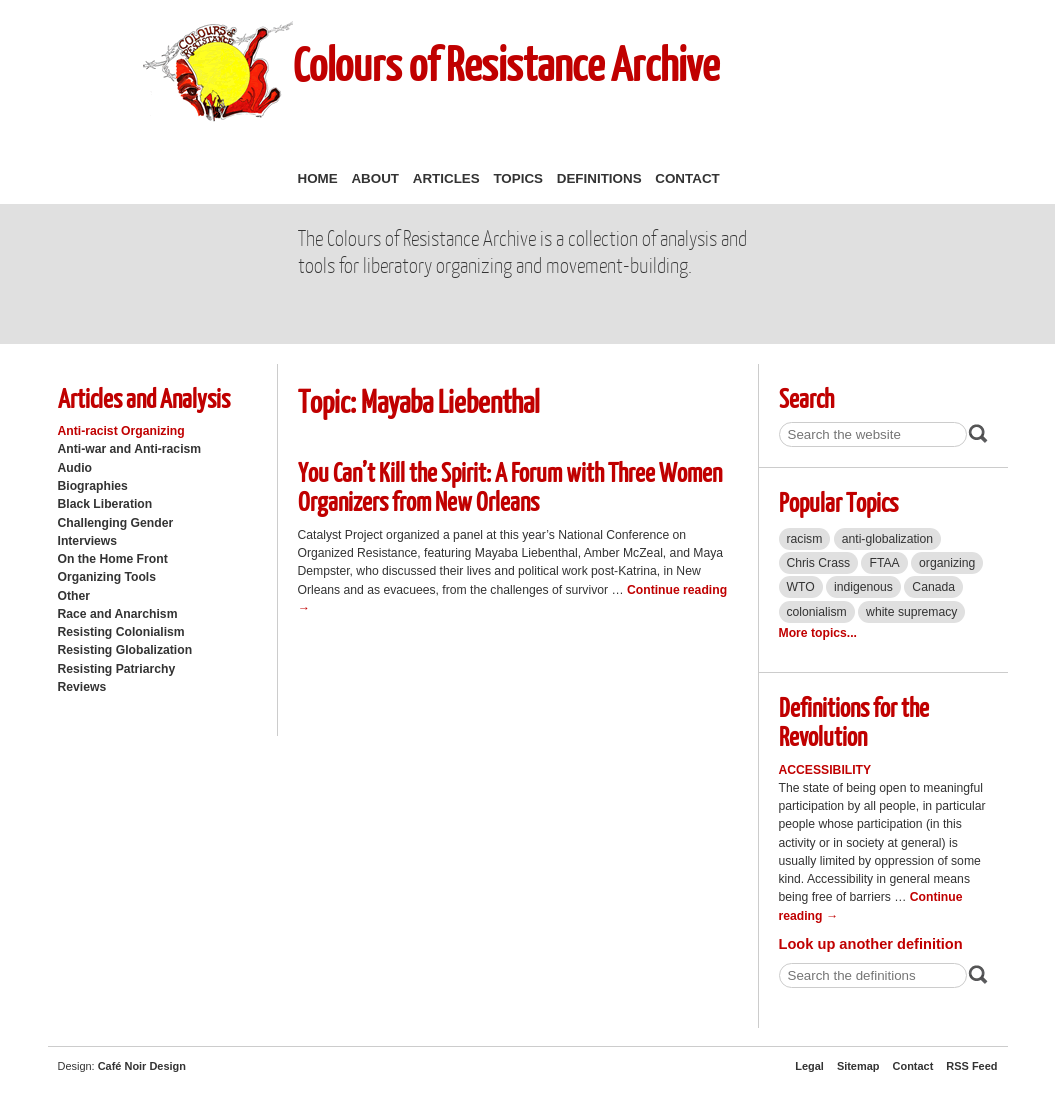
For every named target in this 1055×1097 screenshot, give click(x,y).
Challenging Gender (116, 523)
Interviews (88, 541)
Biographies (93, 486)
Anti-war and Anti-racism (130, 449)
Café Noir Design (142, 1066)
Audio (75, 468)
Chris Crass (819, 563)
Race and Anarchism (118, 614)
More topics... (818, 633)
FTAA (884, 563)
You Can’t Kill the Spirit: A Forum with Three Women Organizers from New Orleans (510, 486)
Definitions (599, 178)
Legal (809, 1066)
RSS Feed (971, 1066)
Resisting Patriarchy (117, 669)
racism (805, 539)
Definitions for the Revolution (854, 721)
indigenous (863, 587)
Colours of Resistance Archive (506, 63)
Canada (933, 587)
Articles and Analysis (144, 397)
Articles (446, 178)
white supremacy (911, 612)
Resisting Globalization (125, 650)
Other (74, 596)
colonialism (817, 612)
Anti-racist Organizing (121, 431)
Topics (518, 178)
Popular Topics (838, 501)
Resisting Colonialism (121, 632)
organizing (947, 563)
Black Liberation (105, 504)
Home (318, 178)
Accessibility (825, 770)
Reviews (82, 687)
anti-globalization (887, 539)
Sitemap (858, 1066)
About (375, 178)
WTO (801, 587)
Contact (687, 178)
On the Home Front (113, 559)
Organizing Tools (107, 577)
